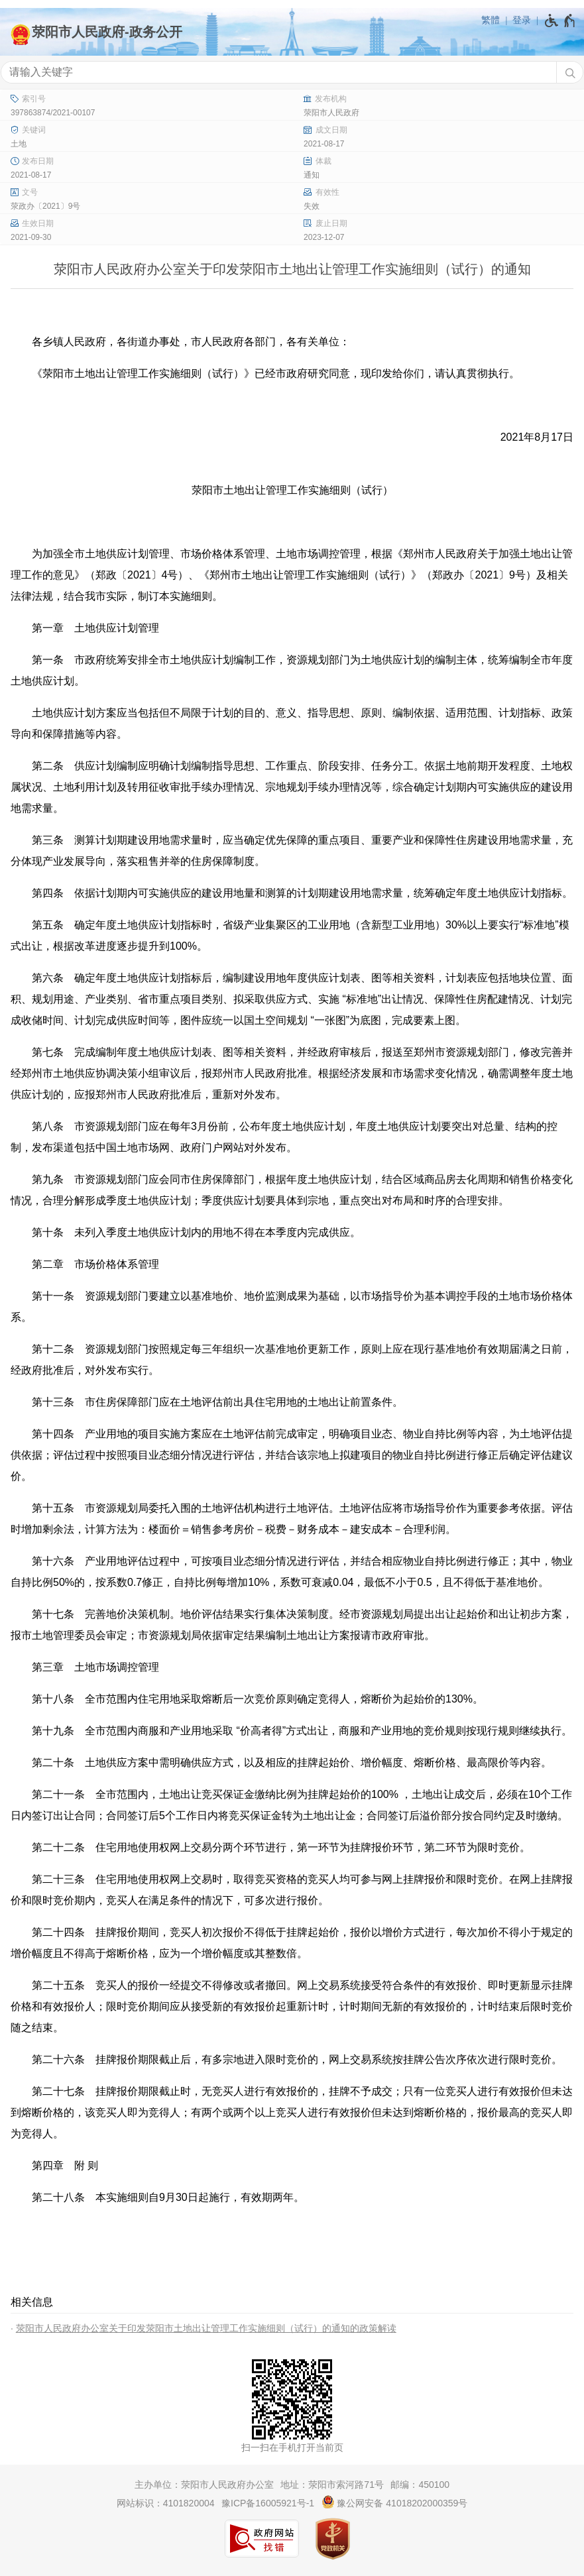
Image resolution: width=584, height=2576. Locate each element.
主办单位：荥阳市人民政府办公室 (204, 2484)
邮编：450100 (419, 2484)
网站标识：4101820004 (166, 2503)
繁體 (490, 20)
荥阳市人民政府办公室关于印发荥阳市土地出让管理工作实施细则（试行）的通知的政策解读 (206, 2328)
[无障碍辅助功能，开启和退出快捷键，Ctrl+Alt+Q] (560, 20)
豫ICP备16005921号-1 (267, 2503)
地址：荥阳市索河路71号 (332, 2484)
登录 (521, 20)
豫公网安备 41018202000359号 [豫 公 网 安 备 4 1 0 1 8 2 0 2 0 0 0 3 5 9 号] (394, 2501)
